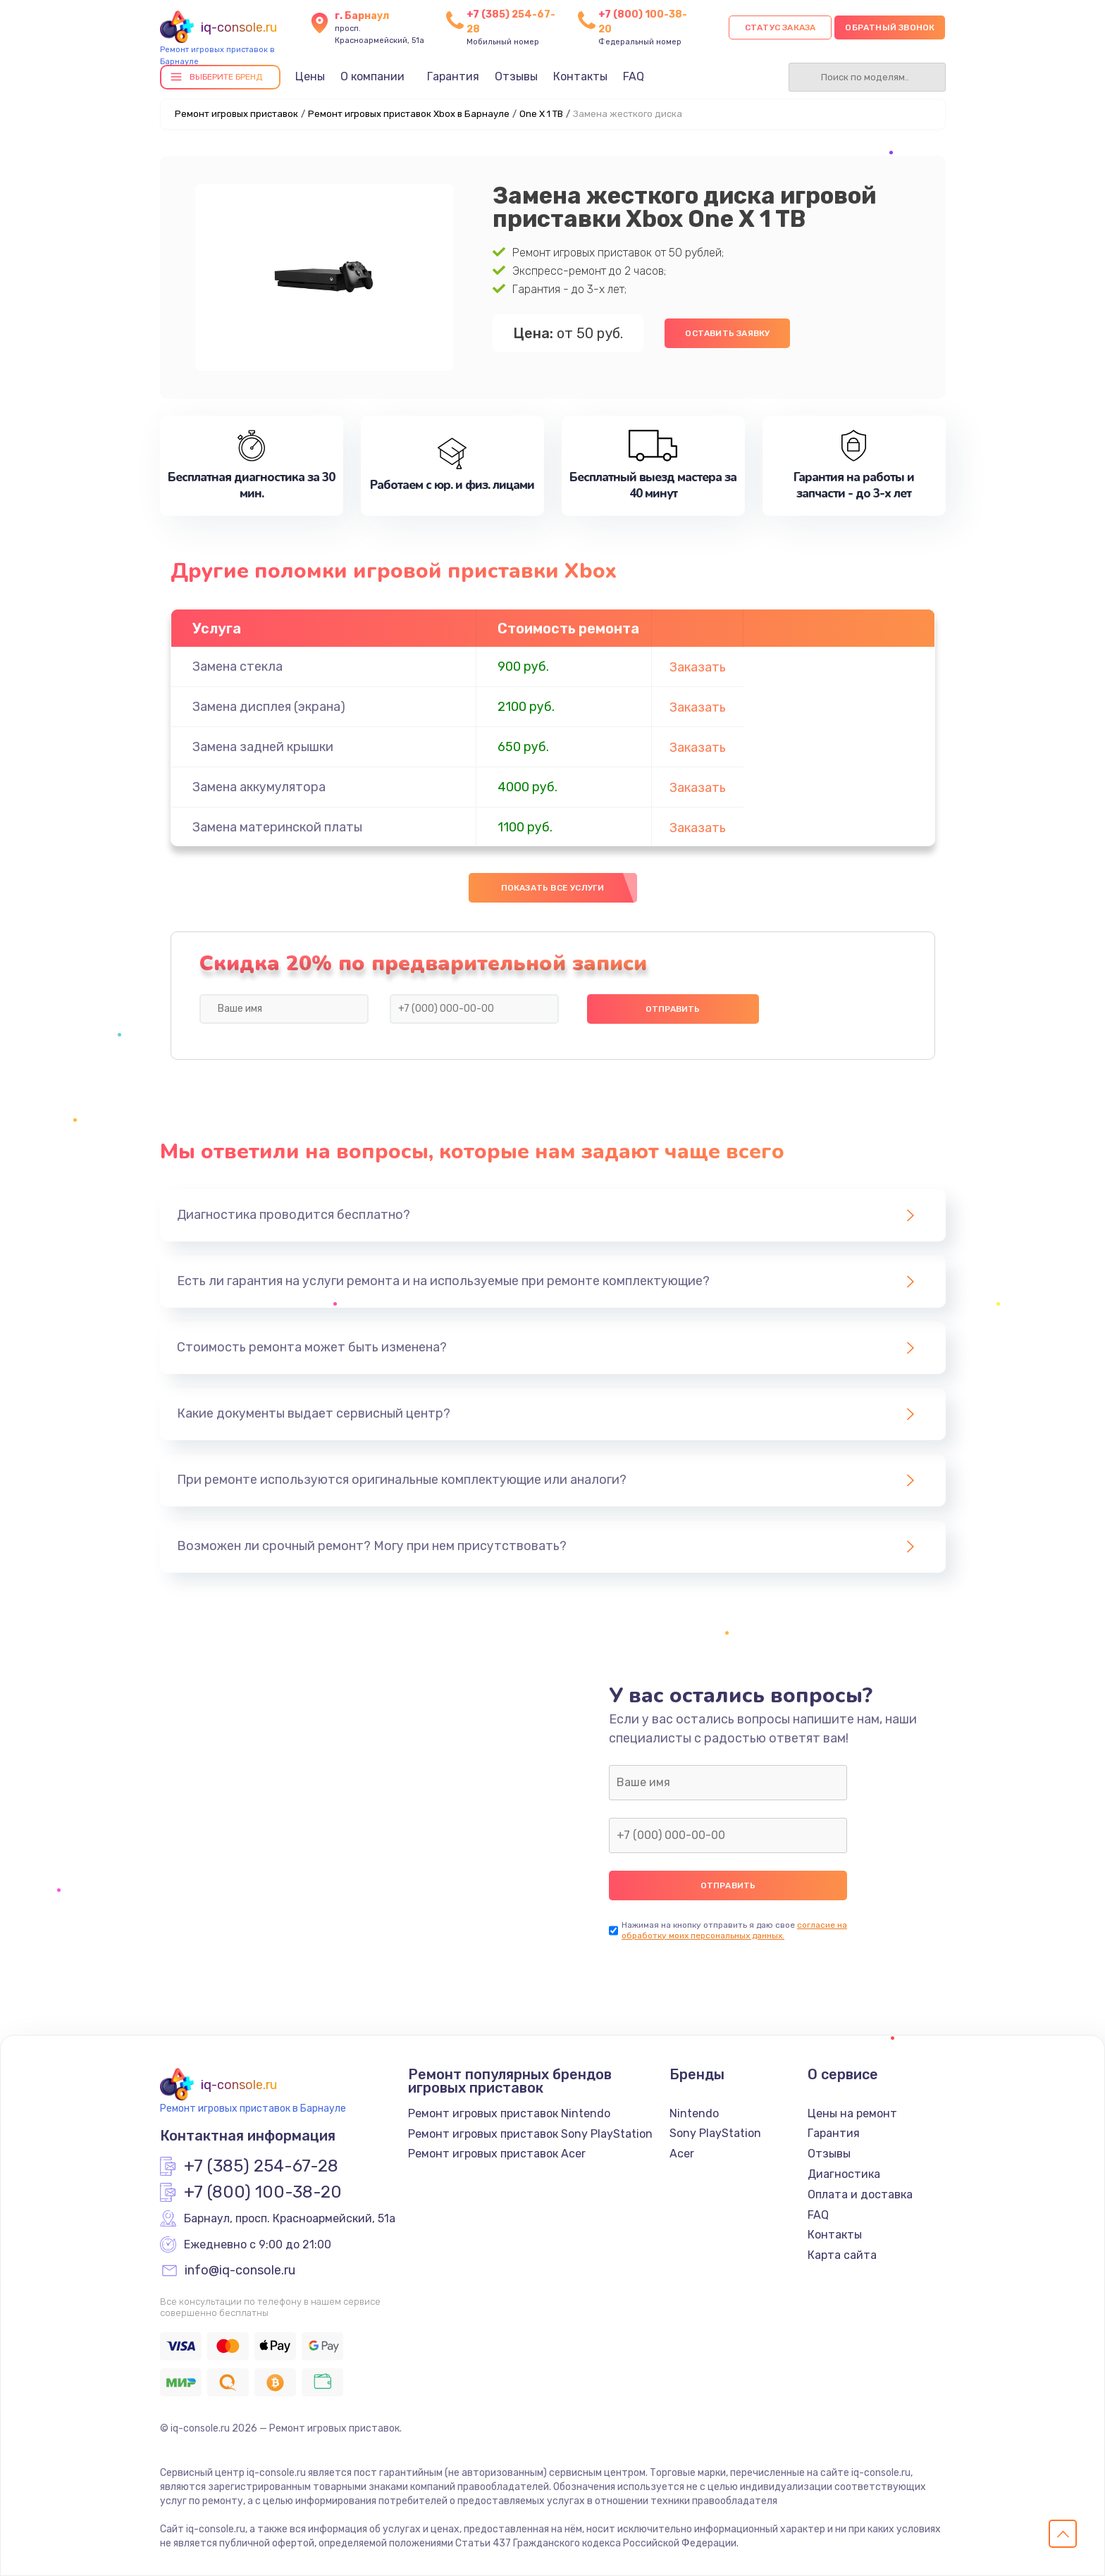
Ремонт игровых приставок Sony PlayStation (530, 2134)
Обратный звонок (889, 27)
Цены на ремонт (852, 2113)
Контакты (580, 76)
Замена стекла (237, 666)
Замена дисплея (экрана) (268, 706)
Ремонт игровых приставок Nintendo (509, 2113)
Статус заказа (780, 27)
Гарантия (453, 76)
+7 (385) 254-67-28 (261, 2167)
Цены (310, 76)
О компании (372, 76)
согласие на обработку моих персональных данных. (734, 1930)
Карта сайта (842, 2255)
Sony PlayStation (715, 2133)
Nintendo (694, 2113)
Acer (681, 2153)
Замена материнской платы (277, 827)
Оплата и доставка (860, 2194)
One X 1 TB (541, 114)
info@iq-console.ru (240, 2271)
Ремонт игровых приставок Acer (497, 2153)
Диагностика (844, 2174)
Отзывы (516, 76)
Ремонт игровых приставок (236, 114)
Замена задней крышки (262, 747)
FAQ (633, 76)
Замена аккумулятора (259, 787)
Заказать (697, 667)
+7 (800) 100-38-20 (263, 2193)
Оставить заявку (727, 333)
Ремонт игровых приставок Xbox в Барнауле (409, 114)
